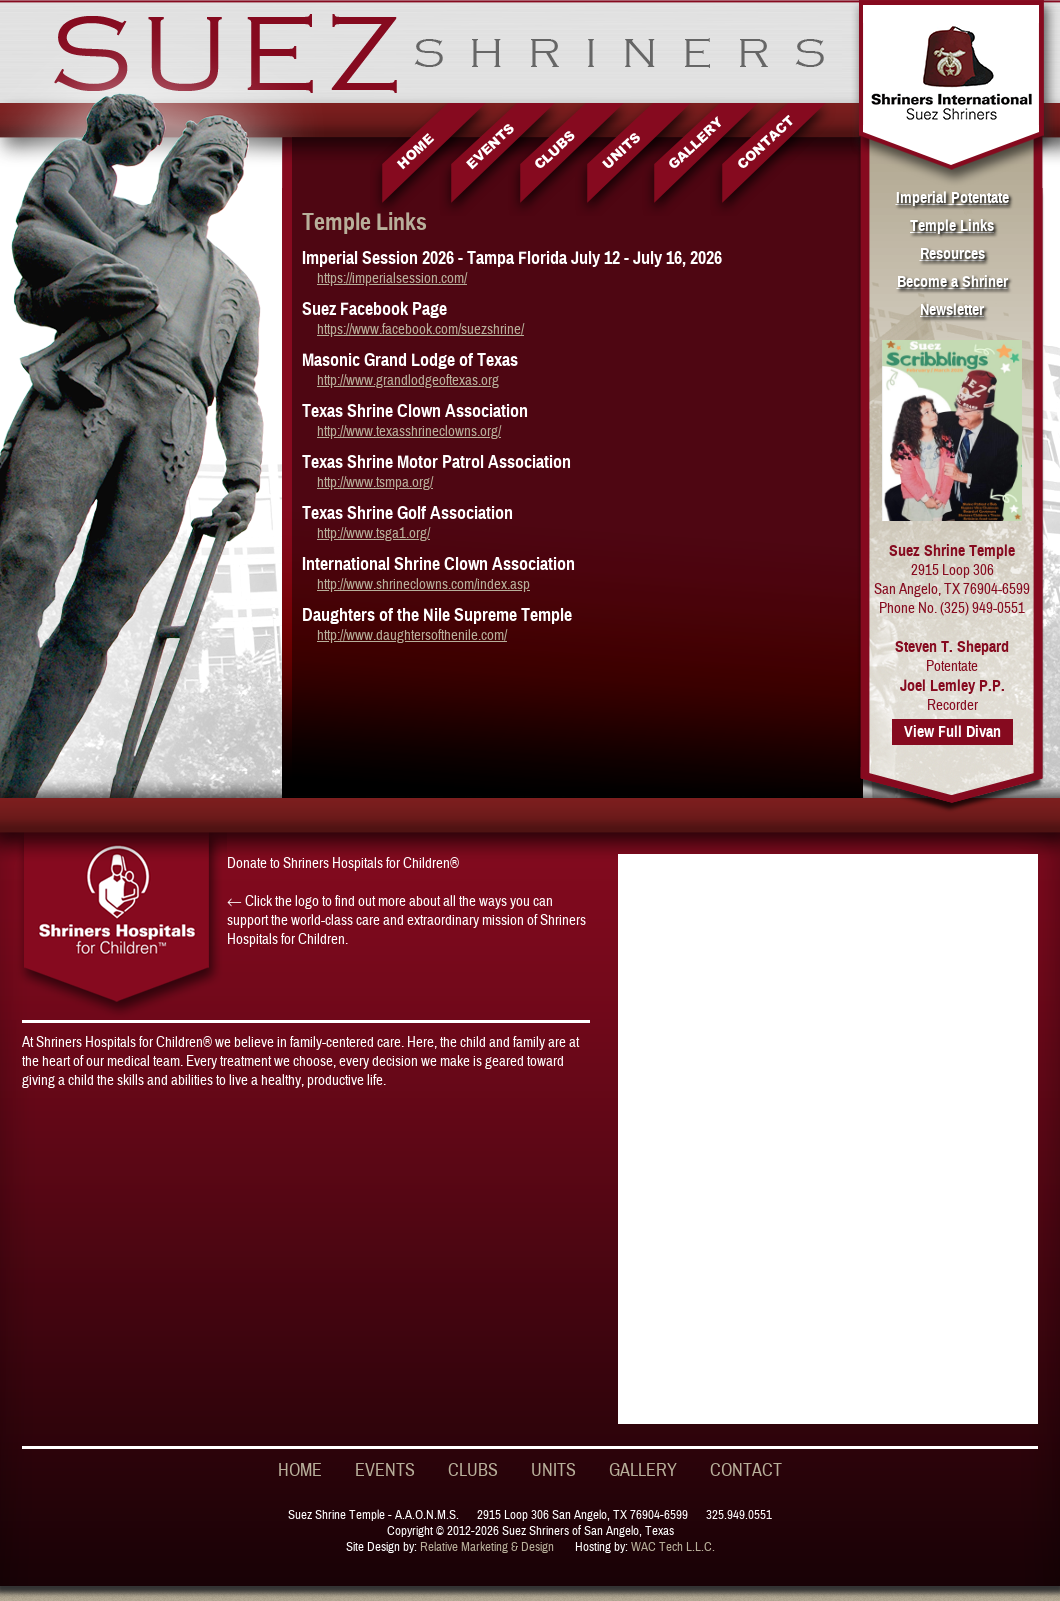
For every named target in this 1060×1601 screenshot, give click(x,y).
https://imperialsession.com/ (392, 278)
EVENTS (385, 1470)
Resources (952, 254)
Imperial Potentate (952, 198)
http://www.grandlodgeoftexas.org (408, 380)
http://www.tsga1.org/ (373, 533)
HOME (300, 1470)
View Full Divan (952, 732)
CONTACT (746, 1470)
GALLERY (643, 1470)
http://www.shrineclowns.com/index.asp (423, 584)
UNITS (553, 1470)
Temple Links (952, 226)
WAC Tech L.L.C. (673, 1547)
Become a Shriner (952, 282)
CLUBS (473, 1470)
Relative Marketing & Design (487, 1547)
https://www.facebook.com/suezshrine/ (420, 329)
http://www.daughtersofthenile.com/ (412, 635)
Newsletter (952, 310)
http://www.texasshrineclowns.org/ (409, 431)
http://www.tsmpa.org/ (375, 482)
